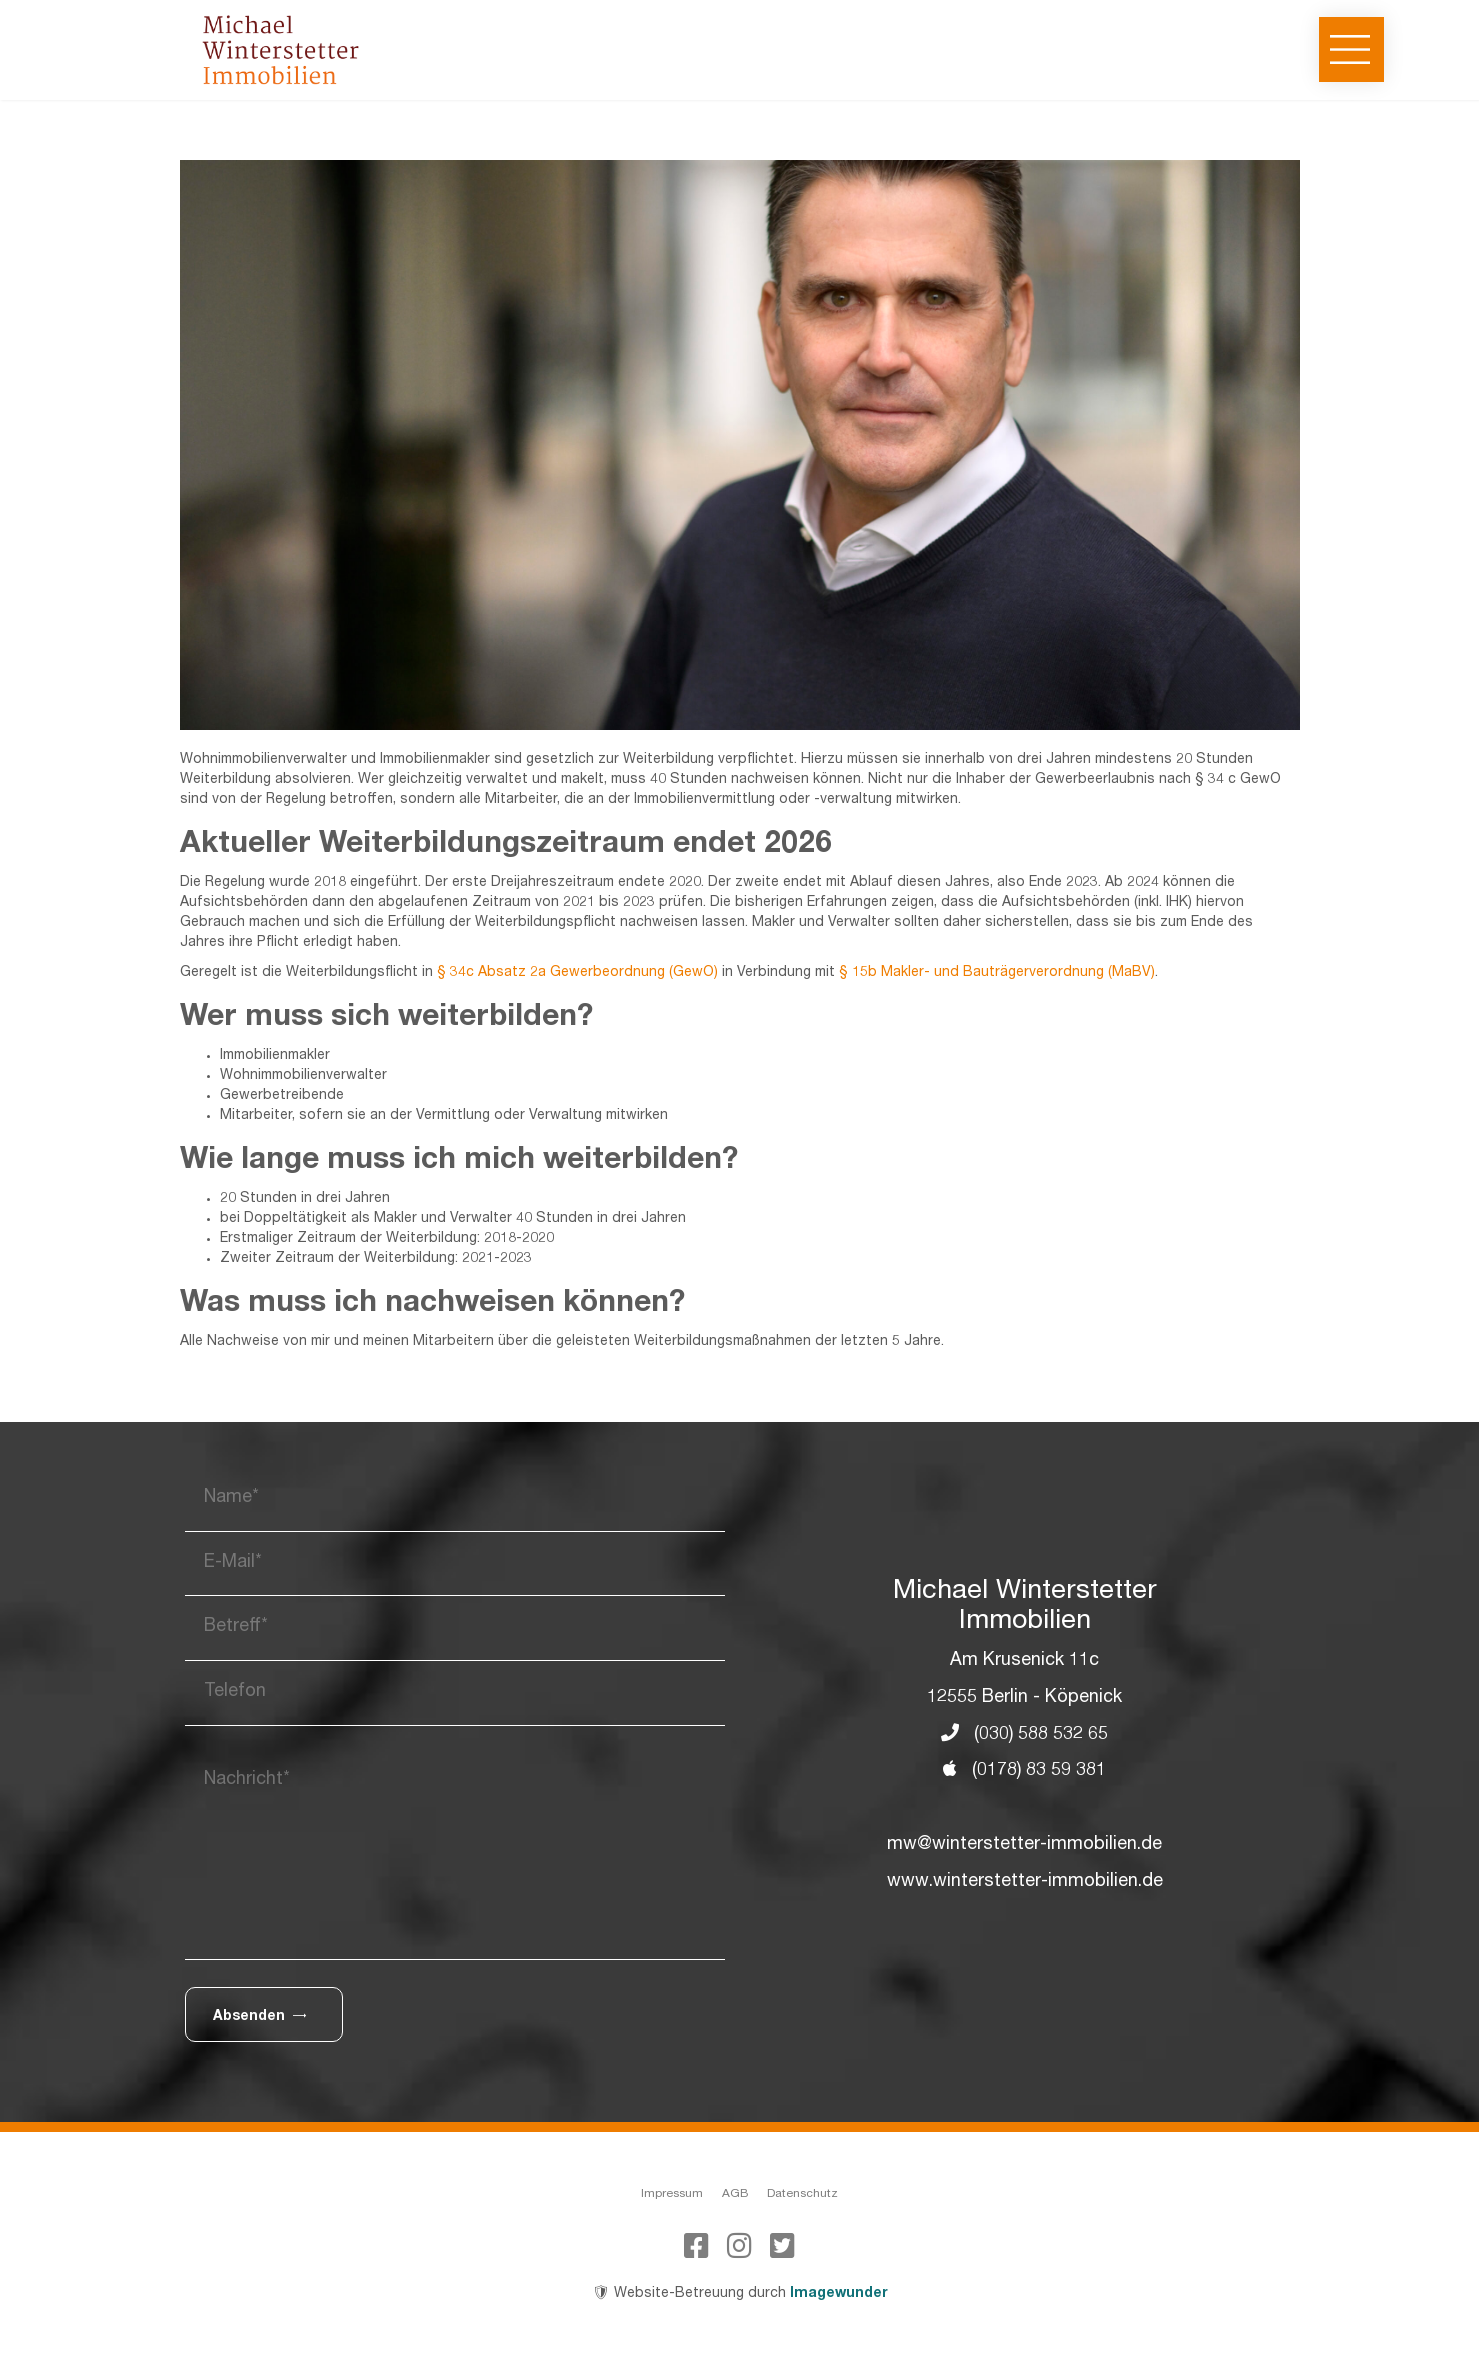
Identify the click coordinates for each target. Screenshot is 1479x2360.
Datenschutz (802, 2194)
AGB (735, 2194)
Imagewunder (839, 2294)
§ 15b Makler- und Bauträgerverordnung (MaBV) (997, 973)
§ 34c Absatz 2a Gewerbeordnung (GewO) (577, 973)
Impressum (672, 2194)
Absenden (259, 2016)
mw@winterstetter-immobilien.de (1024, 1845)
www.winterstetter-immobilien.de (1025, 1882)
